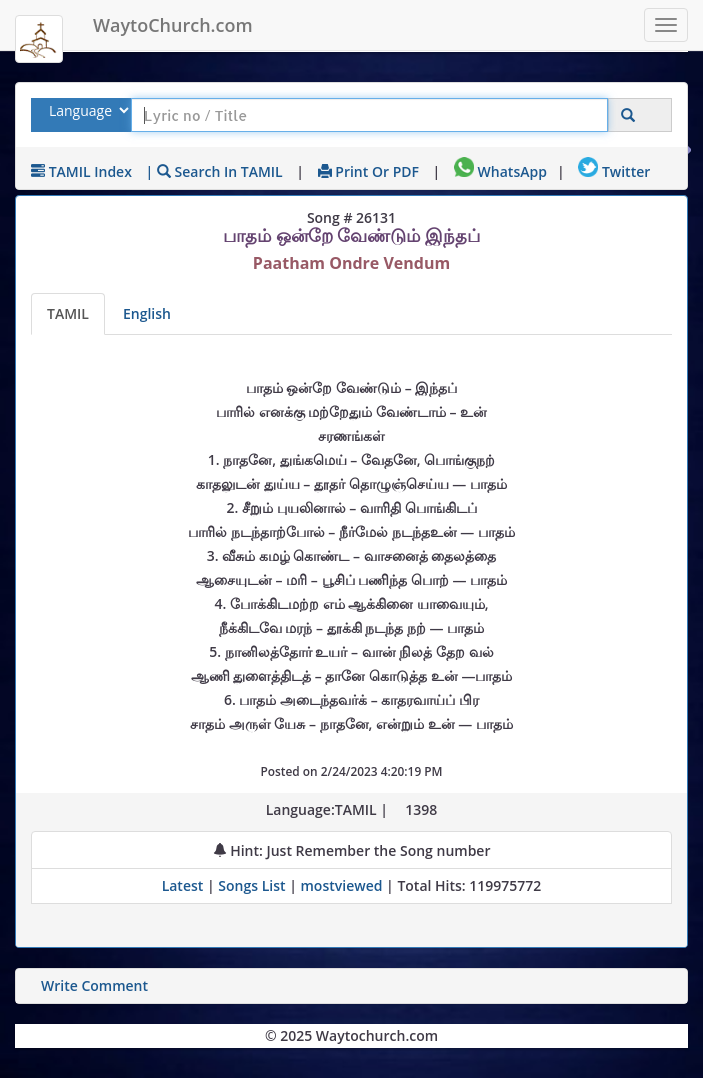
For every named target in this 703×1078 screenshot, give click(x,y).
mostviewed (342, 885)
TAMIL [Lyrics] (68, 313)
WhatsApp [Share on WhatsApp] (500, 171)
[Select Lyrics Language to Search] (86, 110)
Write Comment (94, 985)
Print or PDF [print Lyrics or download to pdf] (368, 171)
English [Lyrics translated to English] (147, 313)
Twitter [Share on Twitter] (614, 171)
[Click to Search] (628, 115)
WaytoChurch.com (173, 25)
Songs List (251, 885)
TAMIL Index (81, 171)
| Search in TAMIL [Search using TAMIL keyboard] (214, 171)
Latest (184, 885)
